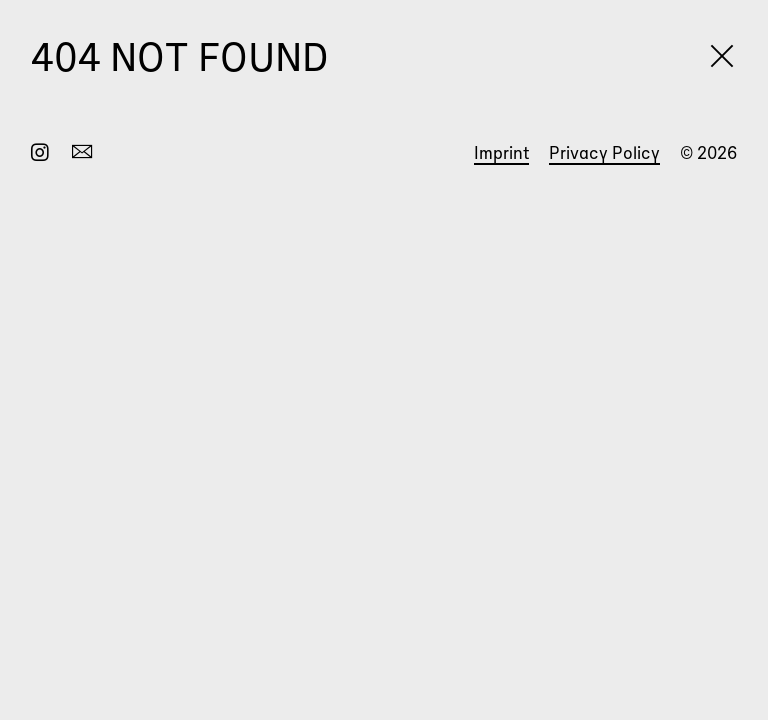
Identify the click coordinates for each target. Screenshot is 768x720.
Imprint (501, 152)
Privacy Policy (604, 152)
